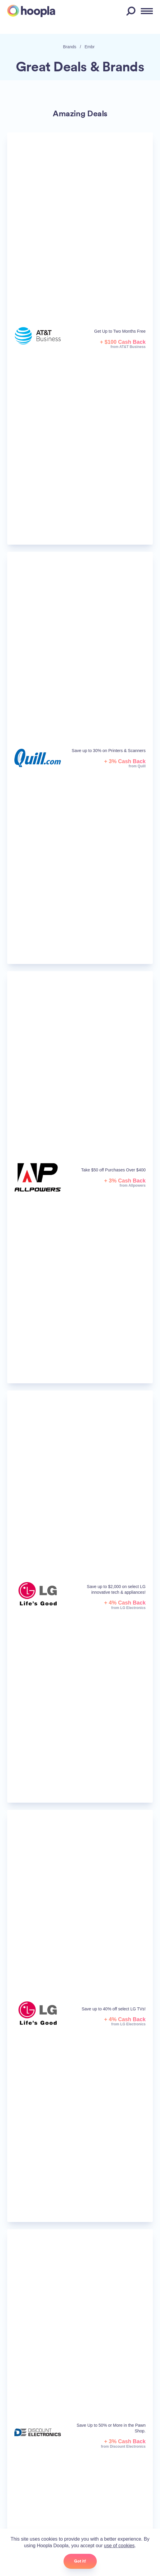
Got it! (80, 2561)
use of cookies (119, 2545)
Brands (69, 46)
